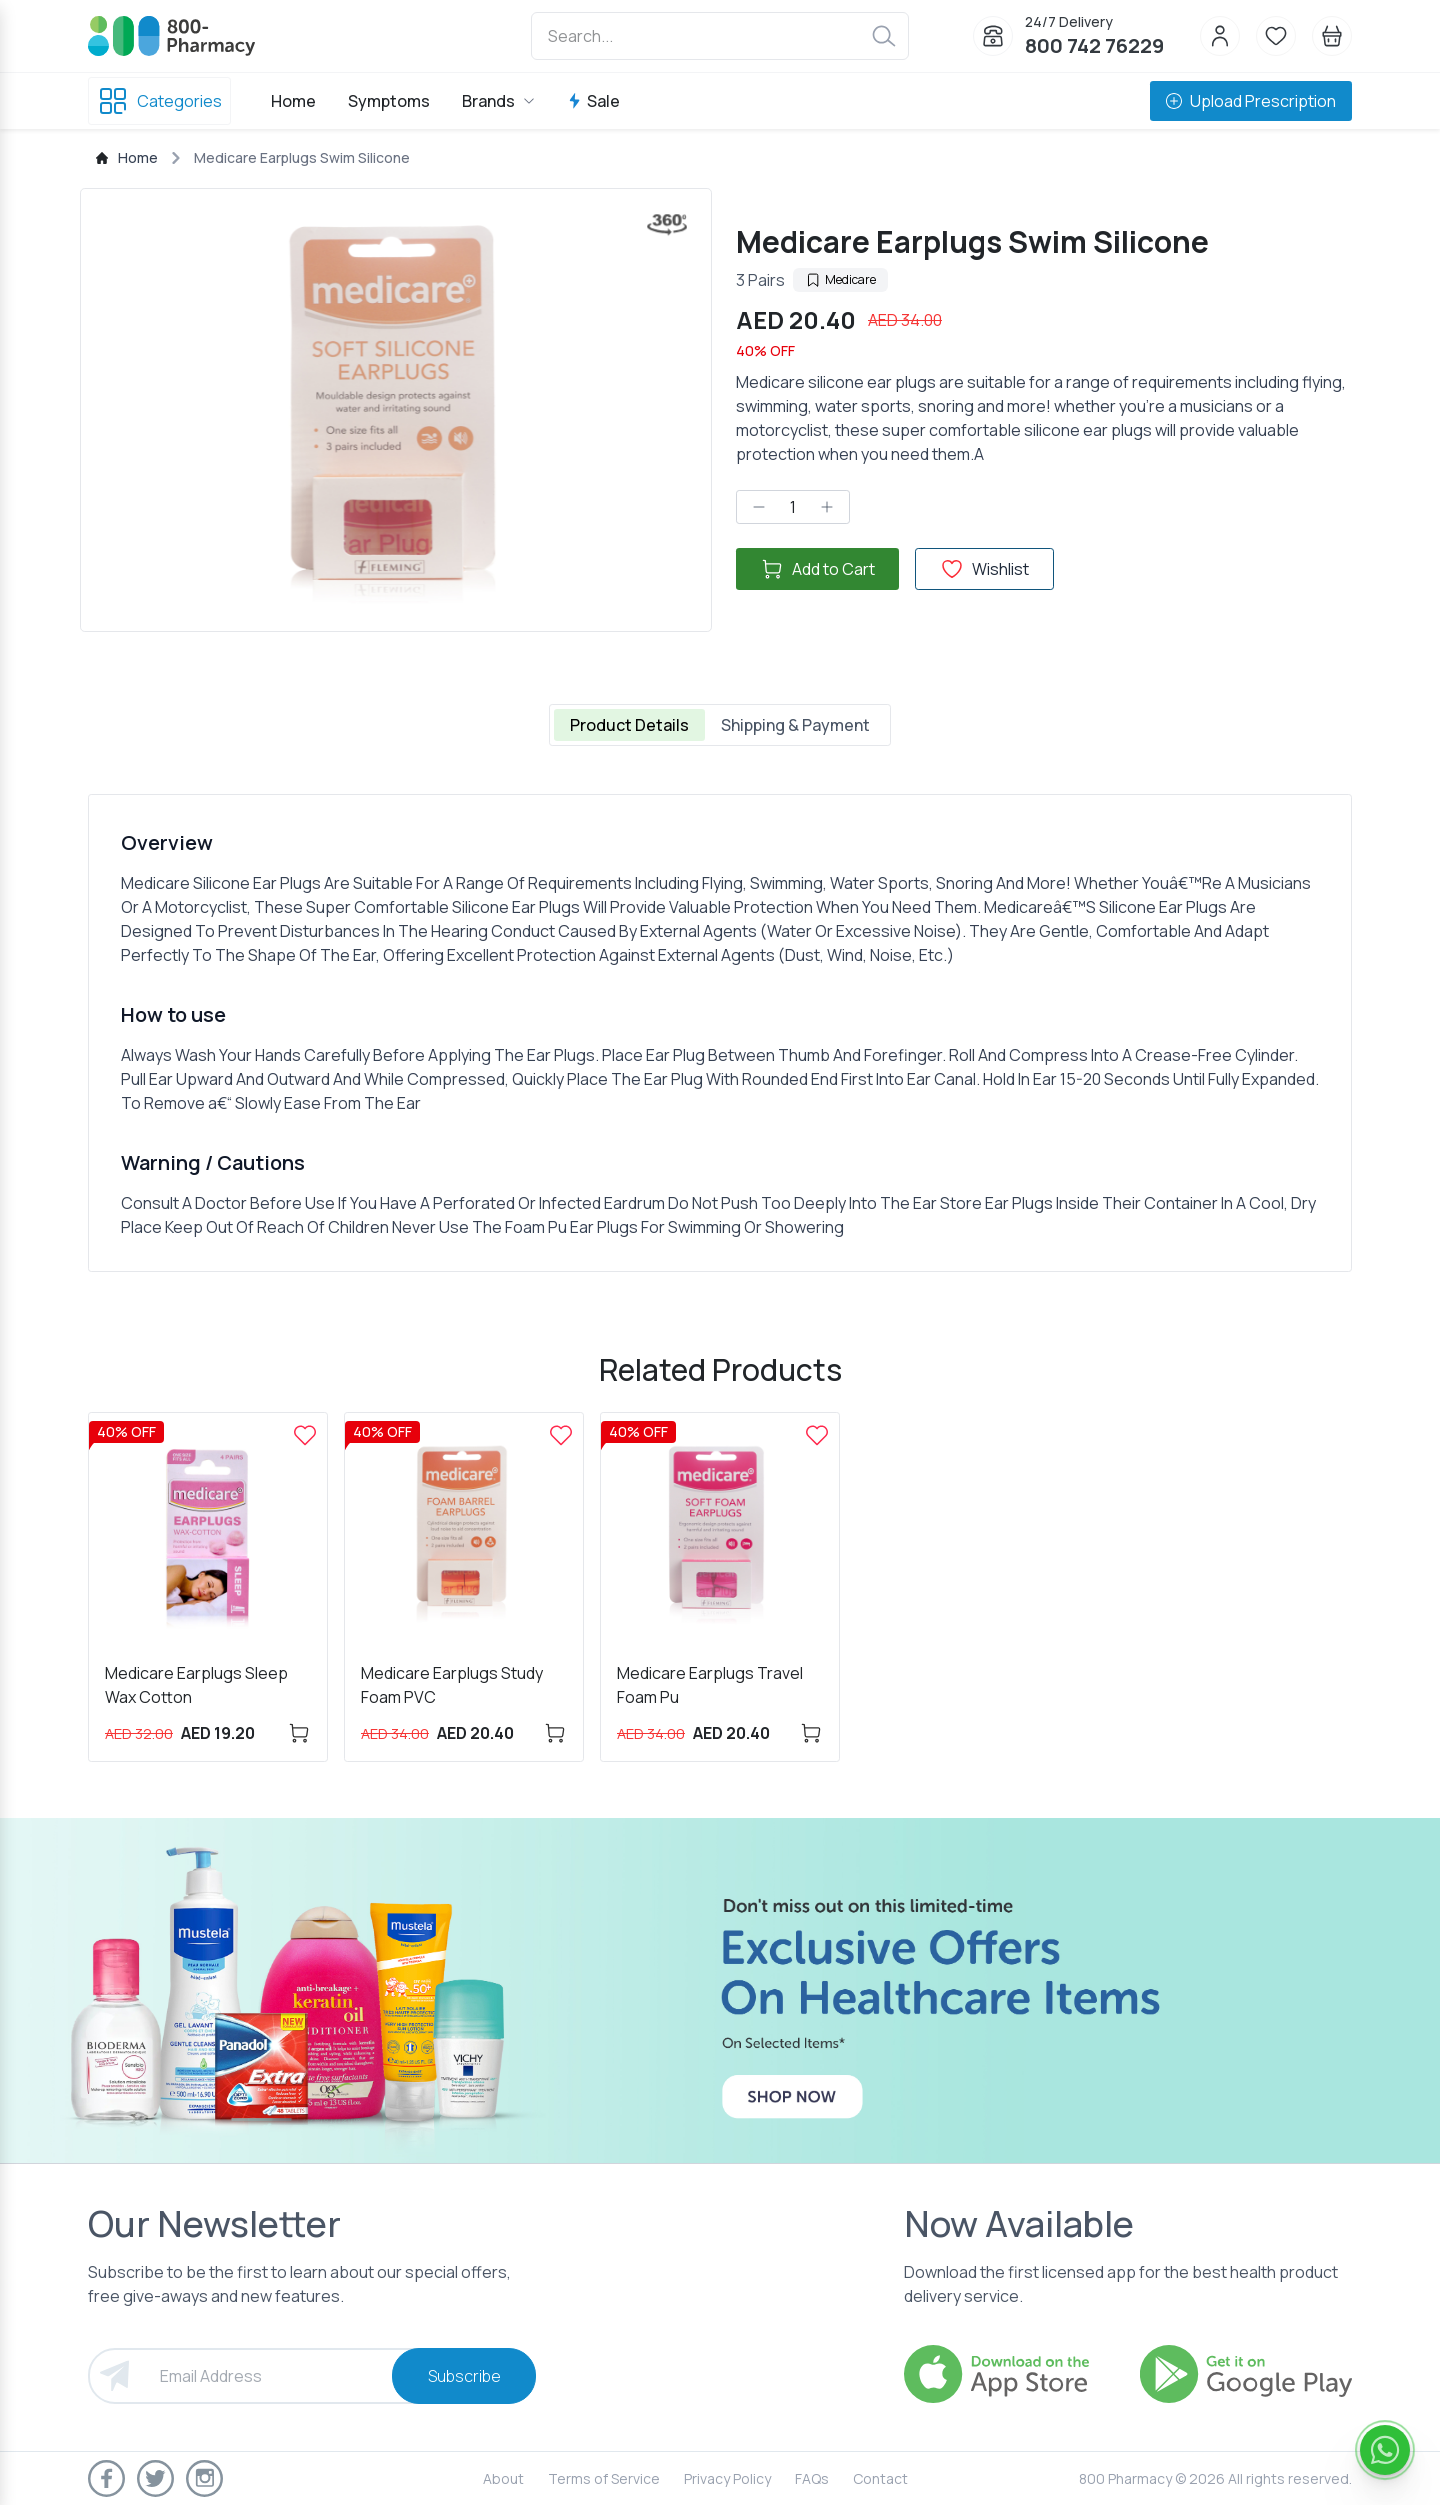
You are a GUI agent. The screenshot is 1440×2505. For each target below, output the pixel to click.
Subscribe (464, 2376)
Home (293, 101)
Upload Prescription (1251, 101)
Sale (593, 101)
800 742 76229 (1094, 45)
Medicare (840, 279)
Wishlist (984, 569)
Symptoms (389, 101)
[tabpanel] (720, 1033)
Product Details (629, 725)
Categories (159, 101)
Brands (498, 101)
